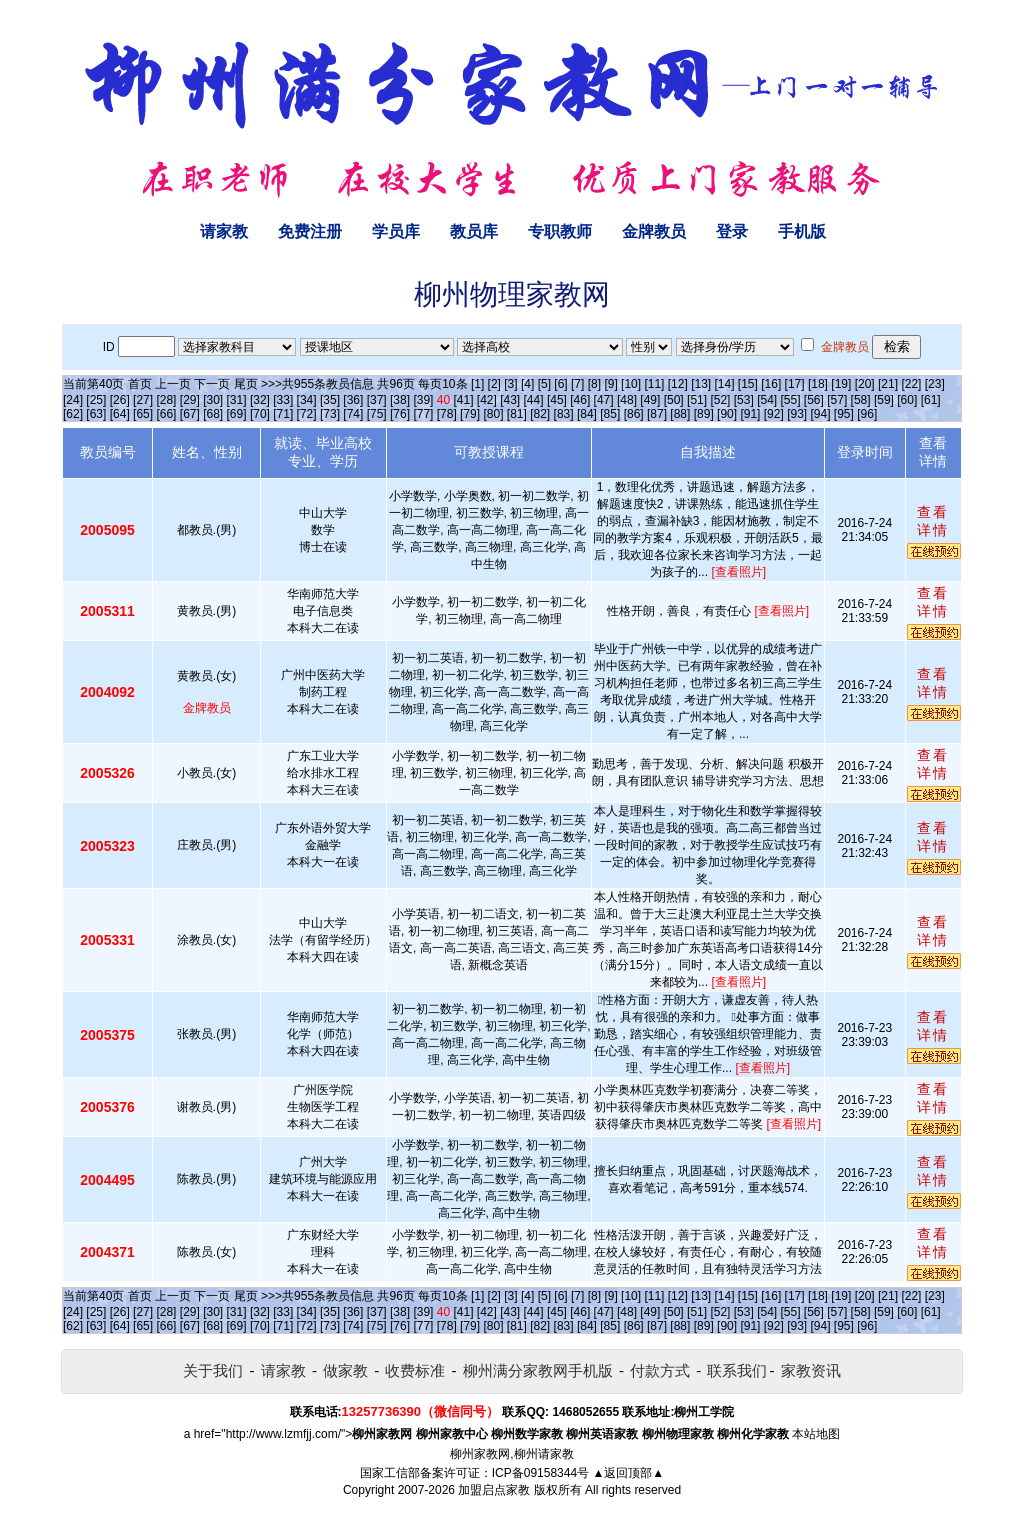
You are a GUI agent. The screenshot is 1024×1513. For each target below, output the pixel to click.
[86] (634, 414)
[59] (884, 400)
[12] (678, 384)
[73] (330, 414)
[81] (517, 414)
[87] (657, 414)
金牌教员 (654, 231)
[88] (680, 414)
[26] (120, 400)
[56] (814, 400)
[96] (867, 414)
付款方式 (660, 1370)
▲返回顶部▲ (628, 1473)
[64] (120, 414)
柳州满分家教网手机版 (538, 1370)
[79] (470, 414)
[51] (697, 400)
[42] (487, 400)
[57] (837, 400)
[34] (307, 400)
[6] (560, 384)
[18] (818, 384)
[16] (771, 384)
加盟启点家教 (494, 1490)
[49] (650, 400)
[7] (577, 384)
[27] (143, 400)
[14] (725, 384)
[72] (307, 414)
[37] (377, 400)
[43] (510, 400)
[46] (580, 400)
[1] (477, 384)
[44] (534, 400)
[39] (423, 400)
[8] (594, 384)
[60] (907, 400)
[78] (447, 414)
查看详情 (933, 521)
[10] (631, 384)
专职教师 (560, 231)
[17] (795, 384)
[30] (213, 400)
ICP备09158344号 (540, 1473)
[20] (865, 384)
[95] (844, 414)
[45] (557, 400)
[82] (540, 414)
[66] (166, 414)
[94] (821, 414)
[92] (774, 414)
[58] (861, 400)
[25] (96, 400)
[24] (73, 400)
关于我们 (213, 1370)
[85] (610, 414)
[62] (73, 414)
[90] (727, 414)
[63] (96, 414)
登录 (732, 231)
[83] (564, 414)
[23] (935, 384)
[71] (283, 414)
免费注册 (310, 231)
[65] (143, 414)
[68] (213, 414)
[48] (627, 400)
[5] (544, 384)
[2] (494, 384)
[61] (931, 400)
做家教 (345, 1370)
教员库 (474, 231)
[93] (797, 414)
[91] (750, 414)
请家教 (224, 231)
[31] (237, 400)
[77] (423, 414)
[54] (767, 400)
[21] (888, 384)
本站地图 (816, 1434)
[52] (720, 400)
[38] (400, 400)
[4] (527, 384)
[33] (283, 400)
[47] (604, 400)
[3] (510, 384)
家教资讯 (811, 1370)
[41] (463, 400)
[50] (674, 400)
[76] (400, 414)
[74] (353, 414)
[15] (748, 384)
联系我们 (737, 1370)
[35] (330, 400)
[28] (166, 400)
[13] (701, 384)
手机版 (802, 231)
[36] (353, 400)
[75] (377, 414)
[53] (744, 400)
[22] (911, 384)
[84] (587, 414)
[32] (260, 400)
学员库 (396, 231)
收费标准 (415, 1370)
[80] (493, 414)
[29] (190, 400)
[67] (190, 414)
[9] (610, 384)
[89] (704, 414)
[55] (790, 400)
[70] (260, 414)
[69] (237, 414)
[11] (654, 384)
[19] (841, 384)
